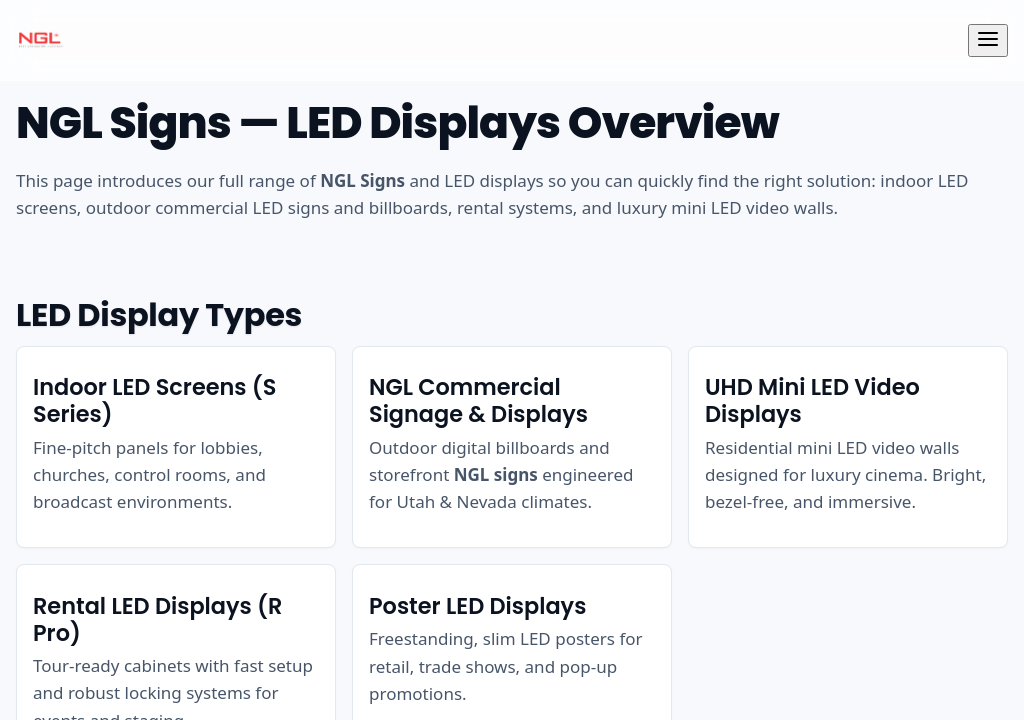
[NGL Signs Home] (40, 40)
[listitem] (176, 447)
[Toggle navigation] (988, 40)
